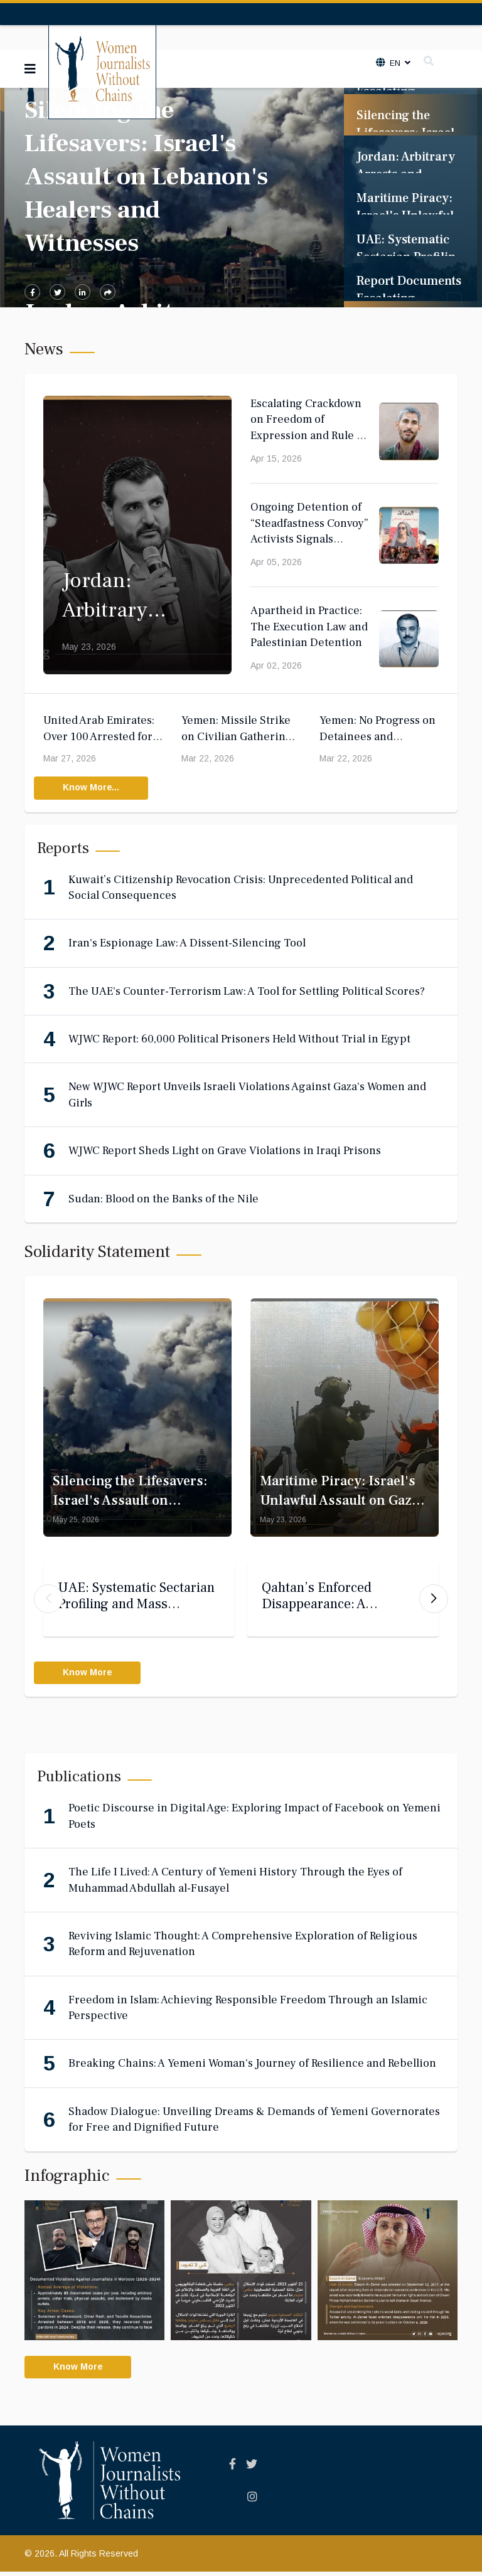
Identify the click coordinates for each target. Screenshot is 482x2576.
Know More (89, 1676)
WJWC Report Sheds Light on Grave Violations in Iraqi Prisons (224, 1151)
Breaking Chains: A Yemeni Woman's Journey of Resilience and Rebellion (252, 2067)
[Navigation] (30, 69)
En (394, 63)
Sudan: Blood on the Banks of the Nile (163, 1199)
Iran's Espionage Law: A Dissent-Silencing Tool (187, 943)
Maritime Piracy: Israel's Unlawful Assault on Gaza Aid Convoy (339, 1501)
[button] (433, 1600)
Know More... (92, 788)
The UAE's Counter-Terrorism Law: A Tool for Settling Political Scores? (246, 991)
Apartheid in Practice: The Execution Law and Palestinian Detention (309, 626)
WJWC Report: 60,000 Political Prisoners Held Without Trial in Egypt (239, 1039)
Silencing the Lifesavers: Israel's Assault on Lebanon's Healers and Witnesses (146, 177)
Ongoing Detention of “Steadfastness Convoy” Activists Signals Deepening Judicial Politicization (309, 539)
